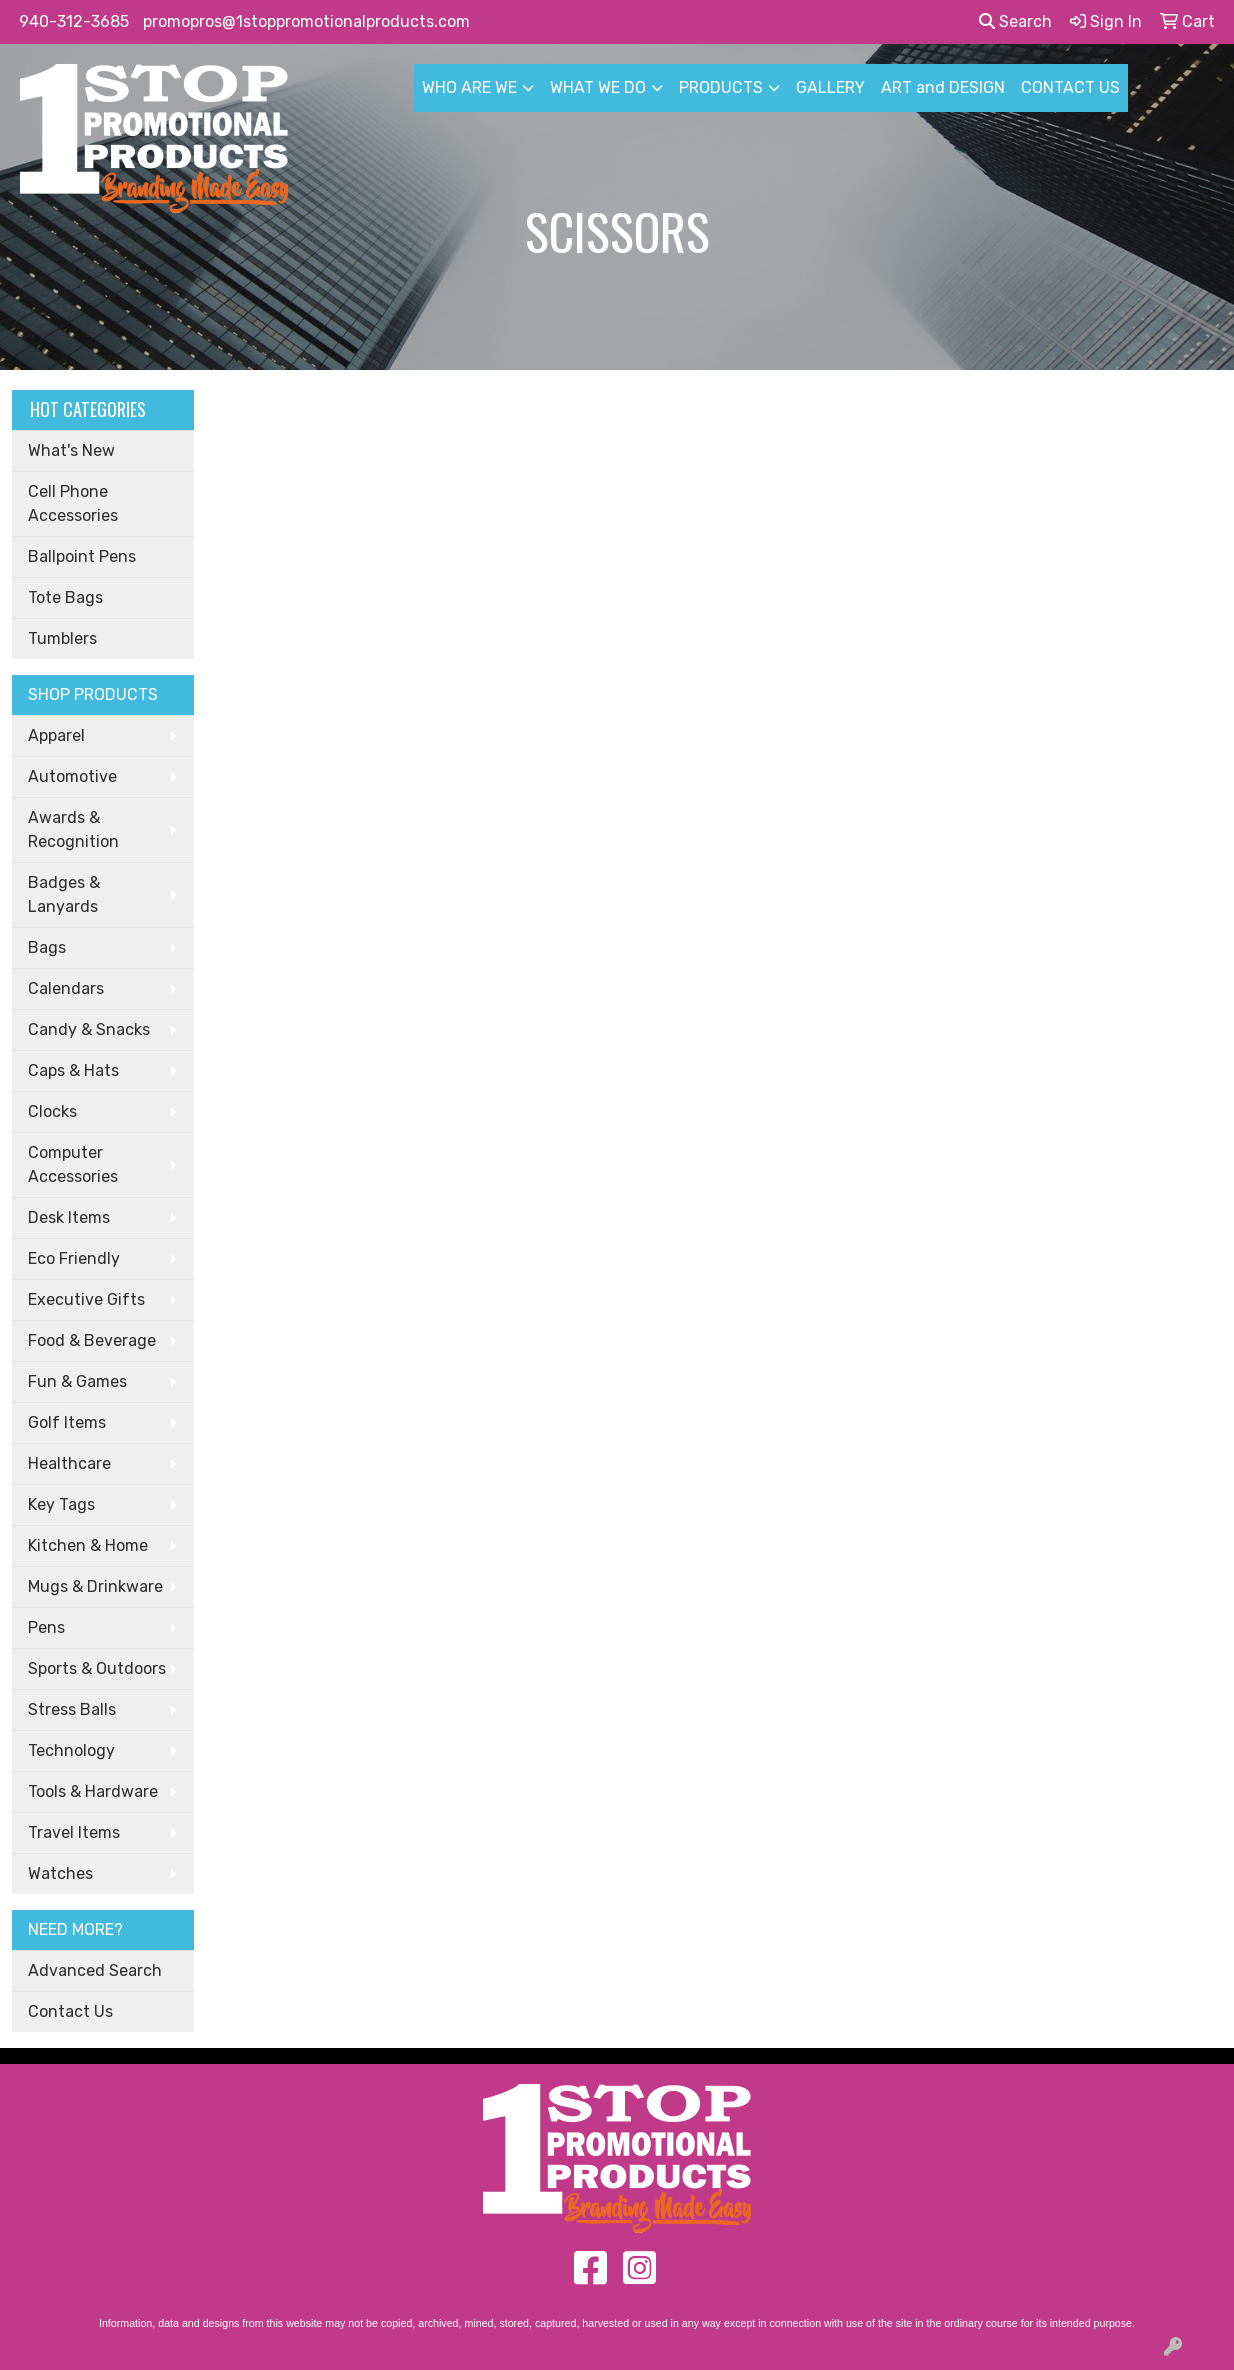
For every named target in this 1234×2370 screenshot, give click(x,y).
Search (1015, 21)
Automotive (72, 776)
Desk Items (69, 1217)
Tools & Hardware (93, 1791)
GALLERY (830, 87)
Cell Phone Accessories (73, 503)
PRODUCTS (721, 87)
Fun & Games (77, 1381)
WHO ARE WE (469, 87)
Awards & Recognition (73, 829)
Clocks (52, 1111)
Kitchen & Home (88, 1545)
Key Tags (61, 1504)
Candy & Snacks (89, 1029)
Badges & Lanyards (64, 894)
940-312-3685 (74, 21)
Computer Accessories (73, 1164)
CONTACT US (1070, 87)
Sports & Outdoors (97, 1668)
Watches (60, 1873)
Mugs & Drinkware (95, 1586)
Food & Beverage (92, 1340)
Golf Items (67, 1422)
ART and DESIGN (943, 87)
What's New (71, 450)
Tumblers (62, 638)
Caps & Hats (73, 1070)
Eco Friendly (74, 1258)
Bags (47, 947)
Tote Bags (65, 597)
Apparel (56, 735)
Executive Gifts (86, 1299)
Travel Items (74, 1832)
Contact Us (70, 2011)
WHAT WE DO (598, 87)
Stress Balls (72, 1709)
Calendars (66, 988)
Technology (71, 1750)
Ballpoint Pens (82, 556)
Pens (46, 1627)
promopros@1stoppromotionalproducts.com (306, 21)
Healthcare (69, 1463)
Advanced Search (95, 1970)
